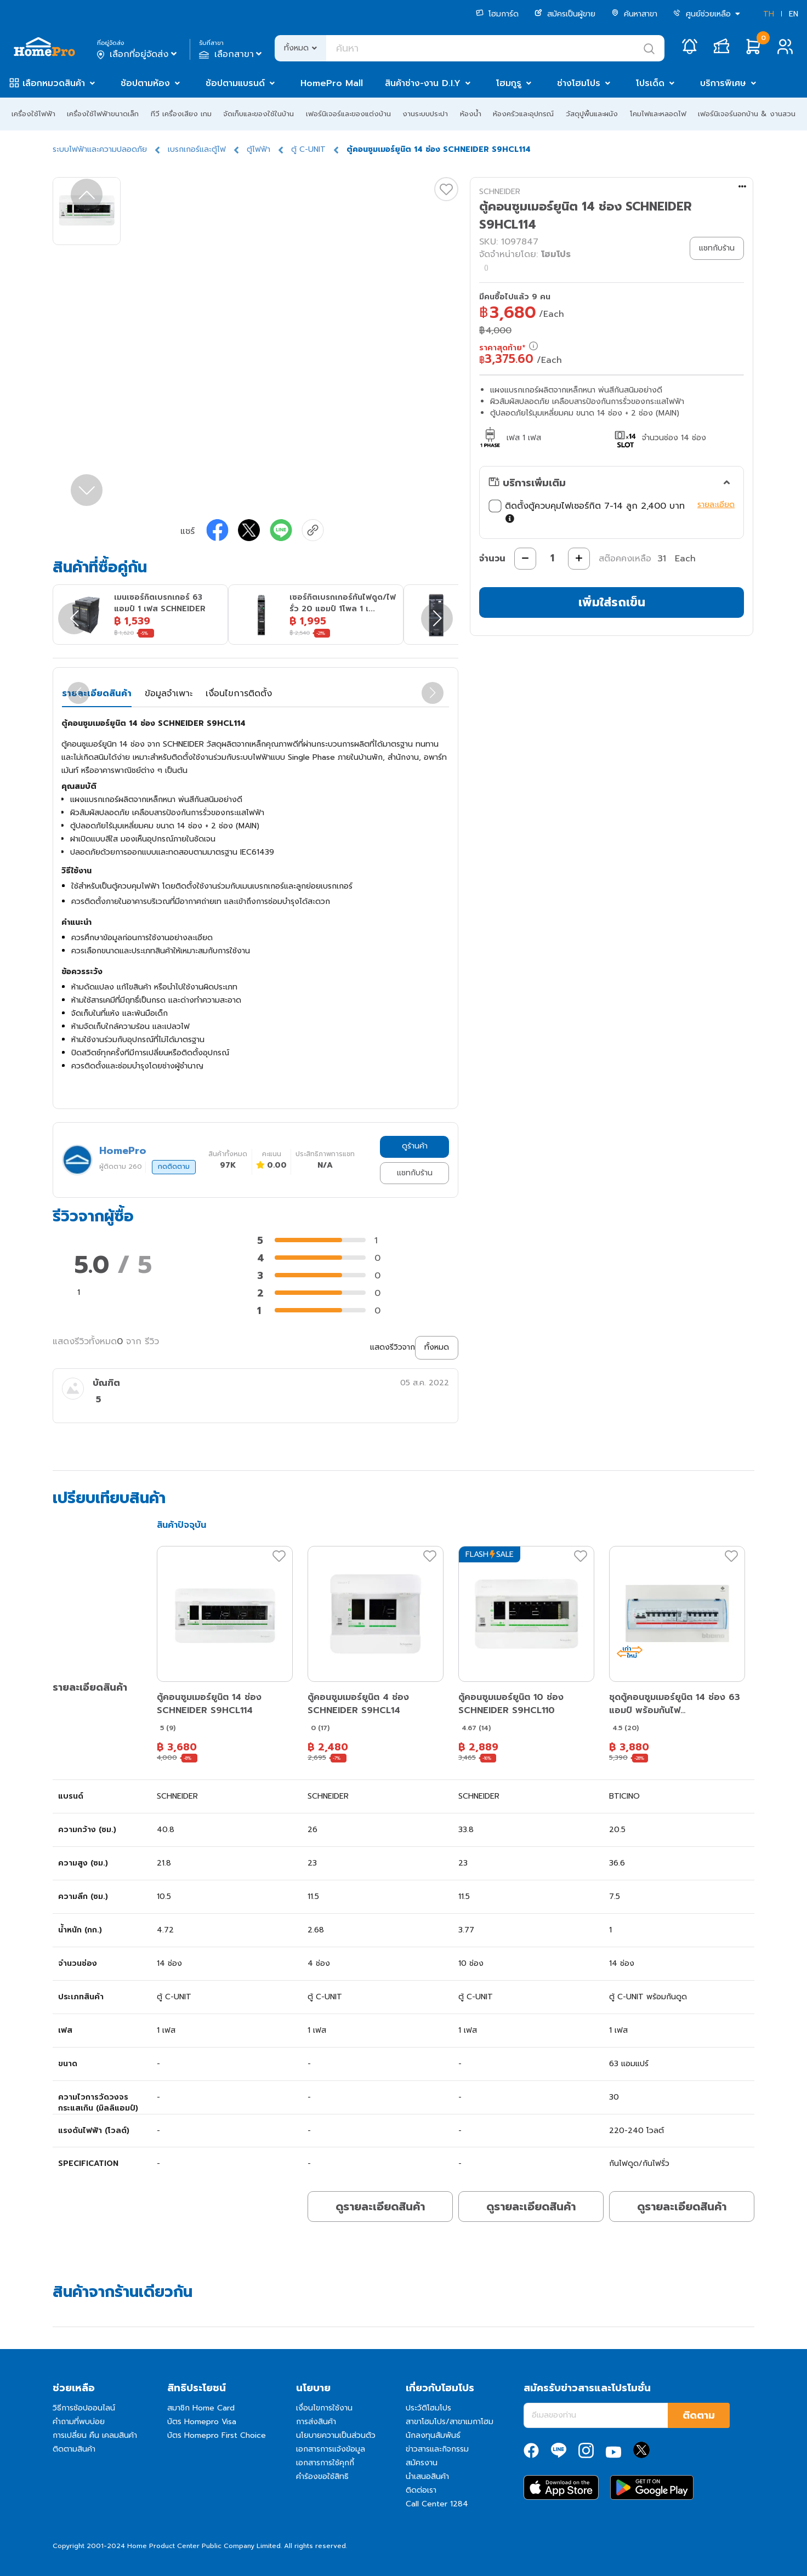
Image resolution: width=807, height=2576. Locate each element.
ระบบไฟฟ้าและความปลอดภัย (100, 149)
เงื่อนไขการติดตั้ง (239, 693)
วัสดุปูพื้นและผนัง (592, 114)
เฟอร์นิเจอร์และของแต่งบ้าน (348, 114)
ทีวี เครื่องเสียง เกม (181, 114)
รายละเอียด (716, 504)
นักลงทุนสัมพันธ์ (433, 2435)
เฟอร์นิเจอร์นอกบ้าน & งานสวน (746, 114)
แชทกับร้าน (415, 1173)
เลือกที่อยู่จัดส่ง (138, 54)
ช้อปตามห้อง (145, 83)
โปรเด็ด (650, 83)
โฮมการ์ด (497, 14)
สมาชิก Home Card (201, 2408)
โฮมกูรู (508, 83)
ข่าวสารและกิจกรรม (437, 2449)
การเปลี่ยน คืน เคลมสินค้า (95, 2435)
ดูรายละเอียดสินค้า (380, 2206)
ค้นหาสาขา (634, 14)
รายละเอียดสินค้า (97, 693)
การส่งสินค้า (316, 2421)
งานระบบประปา (425, 114)
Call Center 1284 (437, 2504)
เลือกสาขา (231, 54)
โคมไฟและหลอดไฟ (658, 114)
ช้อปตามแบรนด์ (235, 83)
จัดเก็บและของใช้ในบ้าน (258, 114)
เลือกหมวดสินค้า (53, 83)
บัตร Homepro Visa (201, 2421)
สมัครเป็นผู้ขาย (565, 14)
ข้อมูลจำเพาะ (168, 693)
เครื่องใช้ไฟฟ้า (33, 114)
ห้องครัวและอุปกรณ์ (523, 114)
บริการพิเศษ (723, 83)
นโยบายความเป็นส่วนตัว (336, 2435)
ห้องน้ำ (470, 114)
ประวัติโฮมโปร (428, 2408)
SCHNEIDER (499, 191)
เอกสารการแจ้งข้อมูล (330, 2449)
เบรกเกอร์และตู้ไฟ (197, 149)
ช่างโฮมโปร (578, 83)
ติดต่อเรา (421, 2490)
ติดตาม (699, 2415)
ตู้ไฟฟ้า (258, 149)
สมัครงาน (421, 2463)
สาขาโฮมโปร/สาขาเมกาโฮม (449, 2421)
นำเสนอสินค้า (427, 2476)
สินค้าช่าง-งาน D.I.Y (423, 83)
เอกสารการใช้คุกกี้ (325, 2463)
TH (768, 14)
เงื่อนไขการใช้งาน (324, 2408)
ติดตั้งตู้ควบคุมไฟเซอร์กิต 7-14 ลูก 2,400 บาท (590, 512)
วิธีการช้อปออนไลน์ (84, 2408)
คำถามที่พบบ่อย (79, 2421)
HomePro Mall (331, 83)
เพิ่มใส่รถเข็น (611, 602)
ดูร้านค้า (415, 1146)
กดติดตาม (174, 1167)
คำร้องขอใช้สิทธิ (322, 2476)
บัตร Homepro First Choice (216, 2435)
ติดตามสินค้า (74, 2449)
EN (793, 14)
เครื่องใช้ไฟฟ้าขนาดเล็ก (103, 114)
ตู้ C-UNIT (308, 149)
